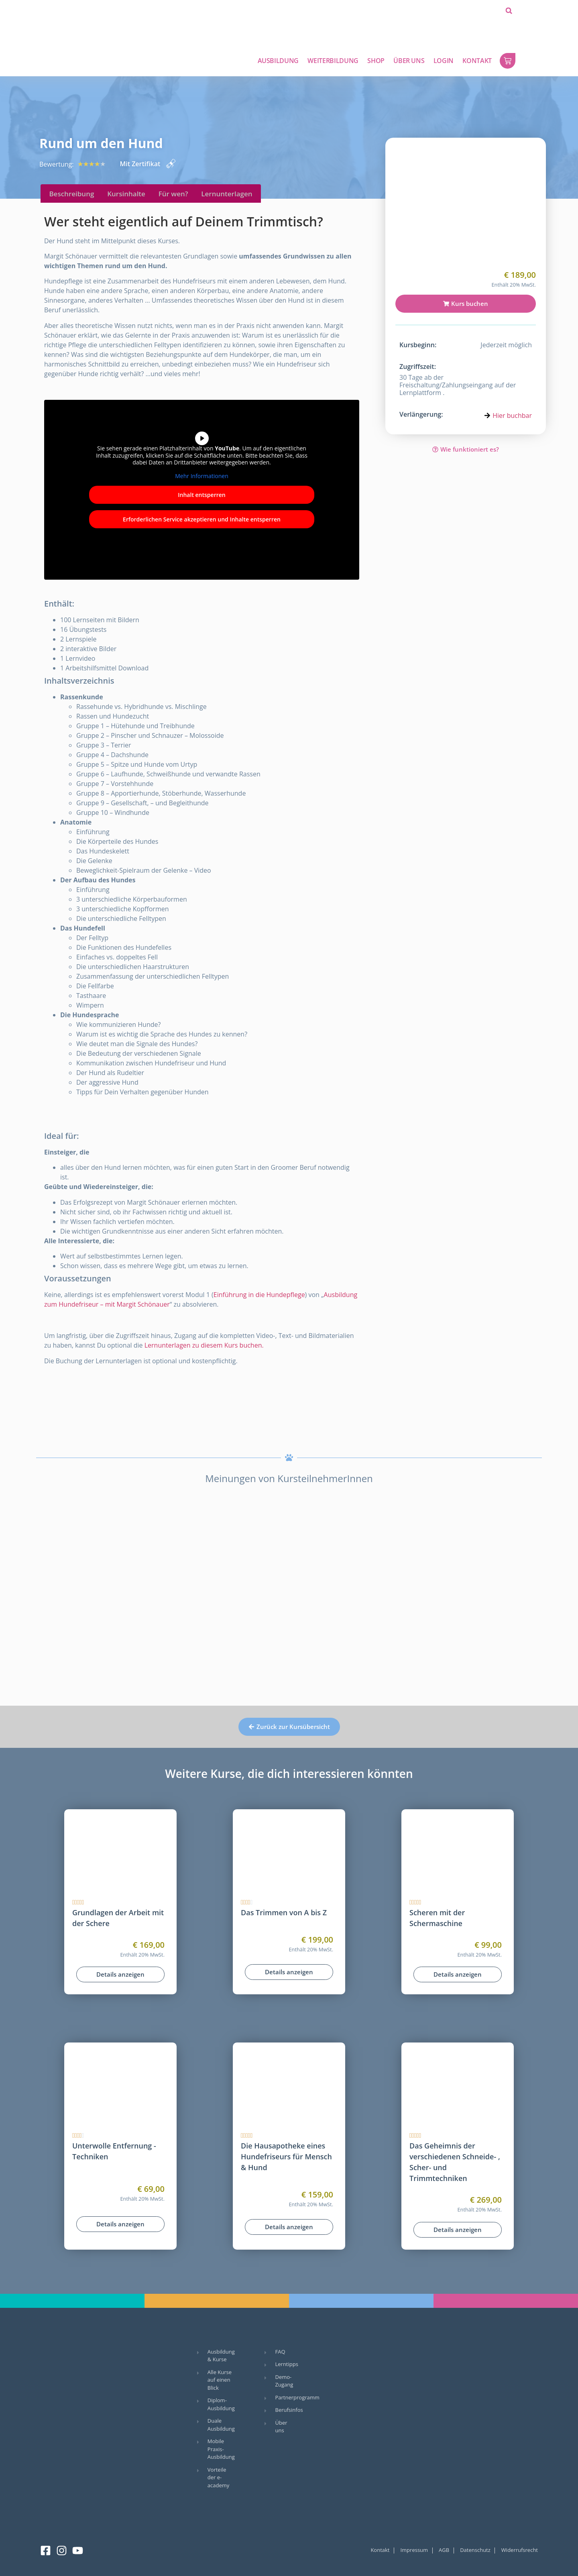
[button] (508, 10)
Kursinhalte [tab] (126, 193)
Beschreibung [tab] (71, 193)
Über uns (408, 60)
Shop (376, 60)
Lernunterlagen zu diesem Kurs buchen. (204, 1345)
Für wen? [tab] (173, 193)
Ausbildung (278, 60)
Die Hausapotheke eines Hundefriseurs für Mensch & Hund (286, 2156)
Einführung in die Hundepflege (259, 1294)
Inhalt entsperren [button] (201, 495)
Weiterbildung (332, 60)
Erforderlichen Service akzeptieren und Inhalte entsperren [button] (202, 519)
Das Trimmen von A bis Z (284, 1912)
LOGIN (444, 60)
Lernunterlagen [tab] (226, 193)
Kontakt (477, 60)
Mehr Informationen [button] (201, 475)
